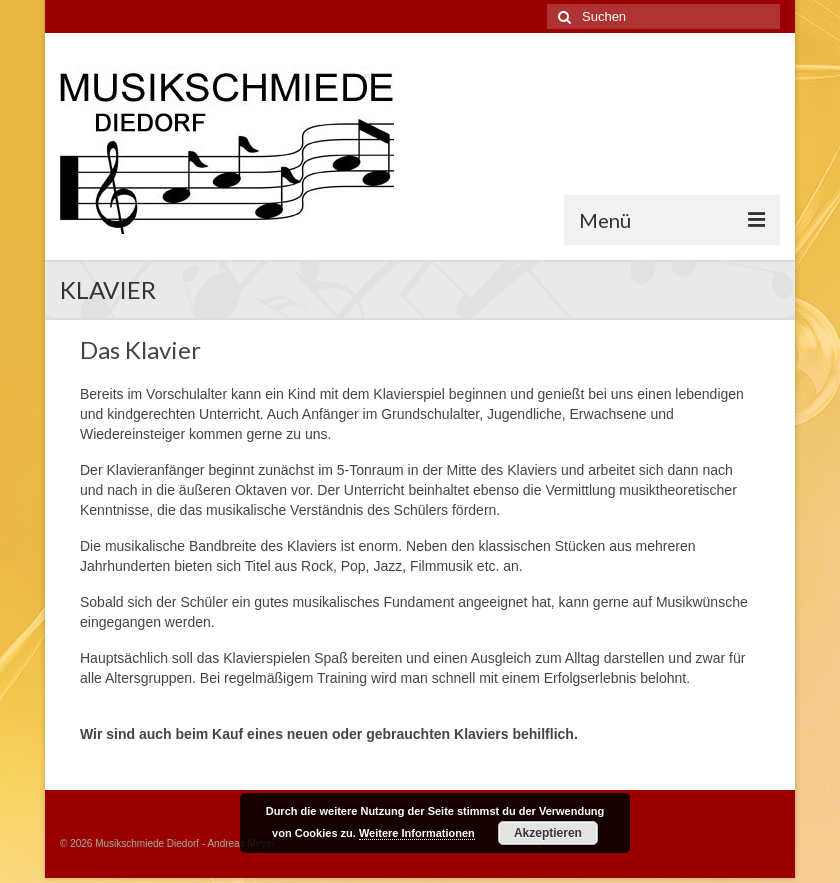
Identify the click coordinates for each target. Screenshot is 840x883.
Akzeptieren (548, 833)
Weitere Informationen (417, 833)
